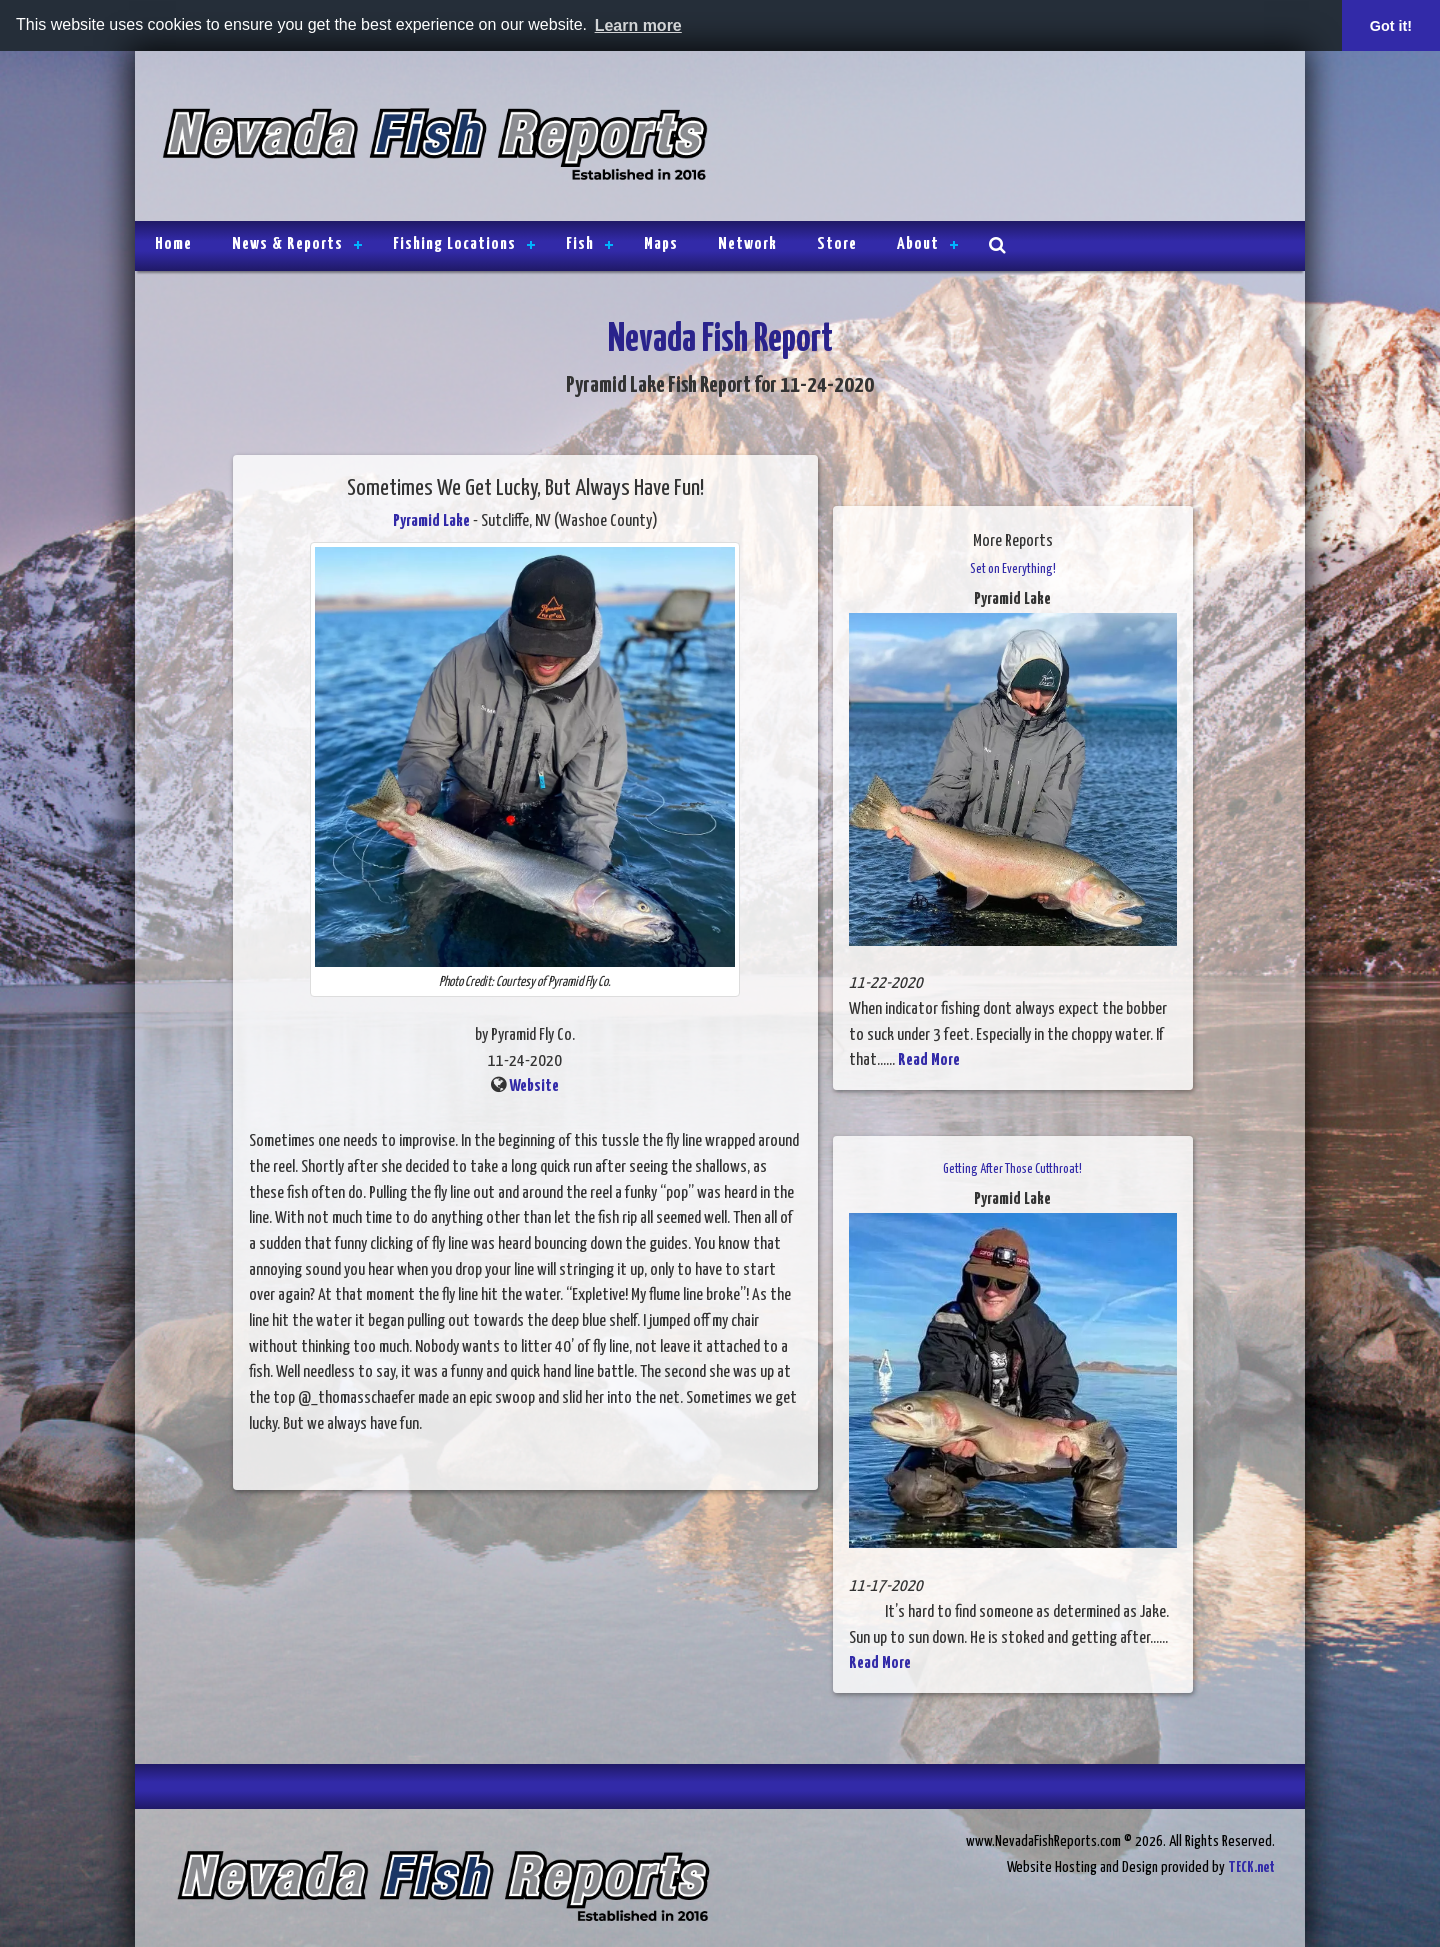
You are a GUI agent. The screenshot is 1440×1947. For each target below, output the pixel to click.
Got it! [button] (1391, 26)
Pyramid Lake (431, 521)
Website (534, 1086)
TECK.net (1251, 1867)
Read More (929, 1060)
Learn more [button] (638, 25)
